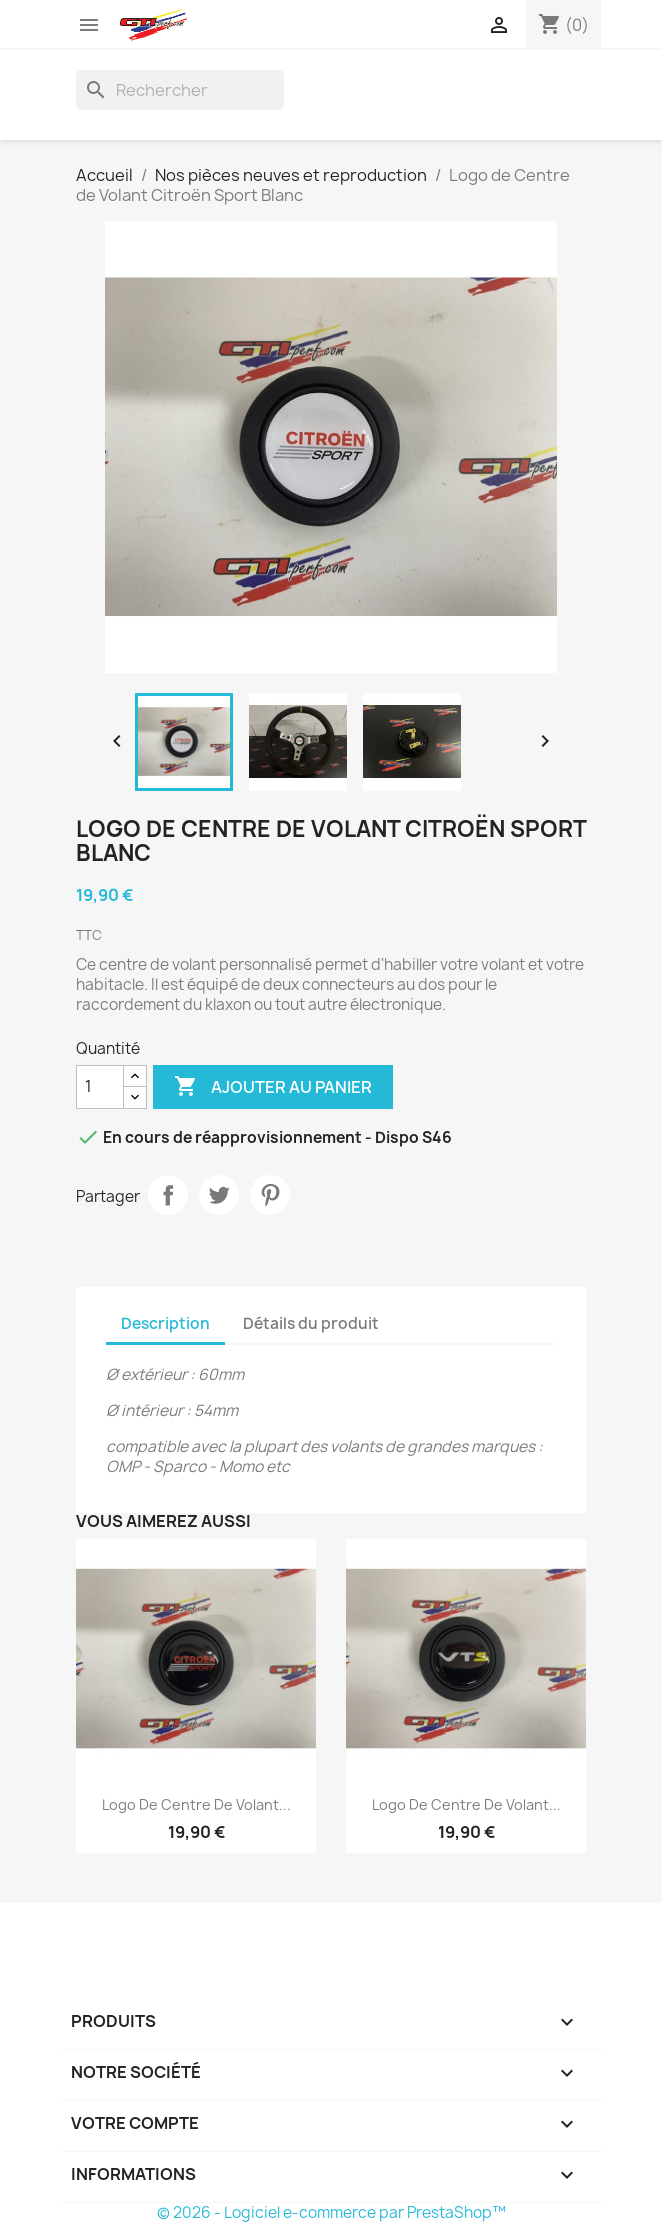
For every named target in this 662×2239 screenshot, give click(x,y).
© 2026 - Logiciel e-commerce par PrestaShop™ (331, 2212)
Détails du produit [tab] (311, 1323)
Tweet (219, 1195)
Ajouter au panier (273, 1087)
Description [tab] (165, 1323)
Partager (168, 1195)
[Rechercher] (180, 90)
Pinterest (270, 1195)
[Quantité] (100, 1087)
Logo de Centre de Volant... (196, 1804)
